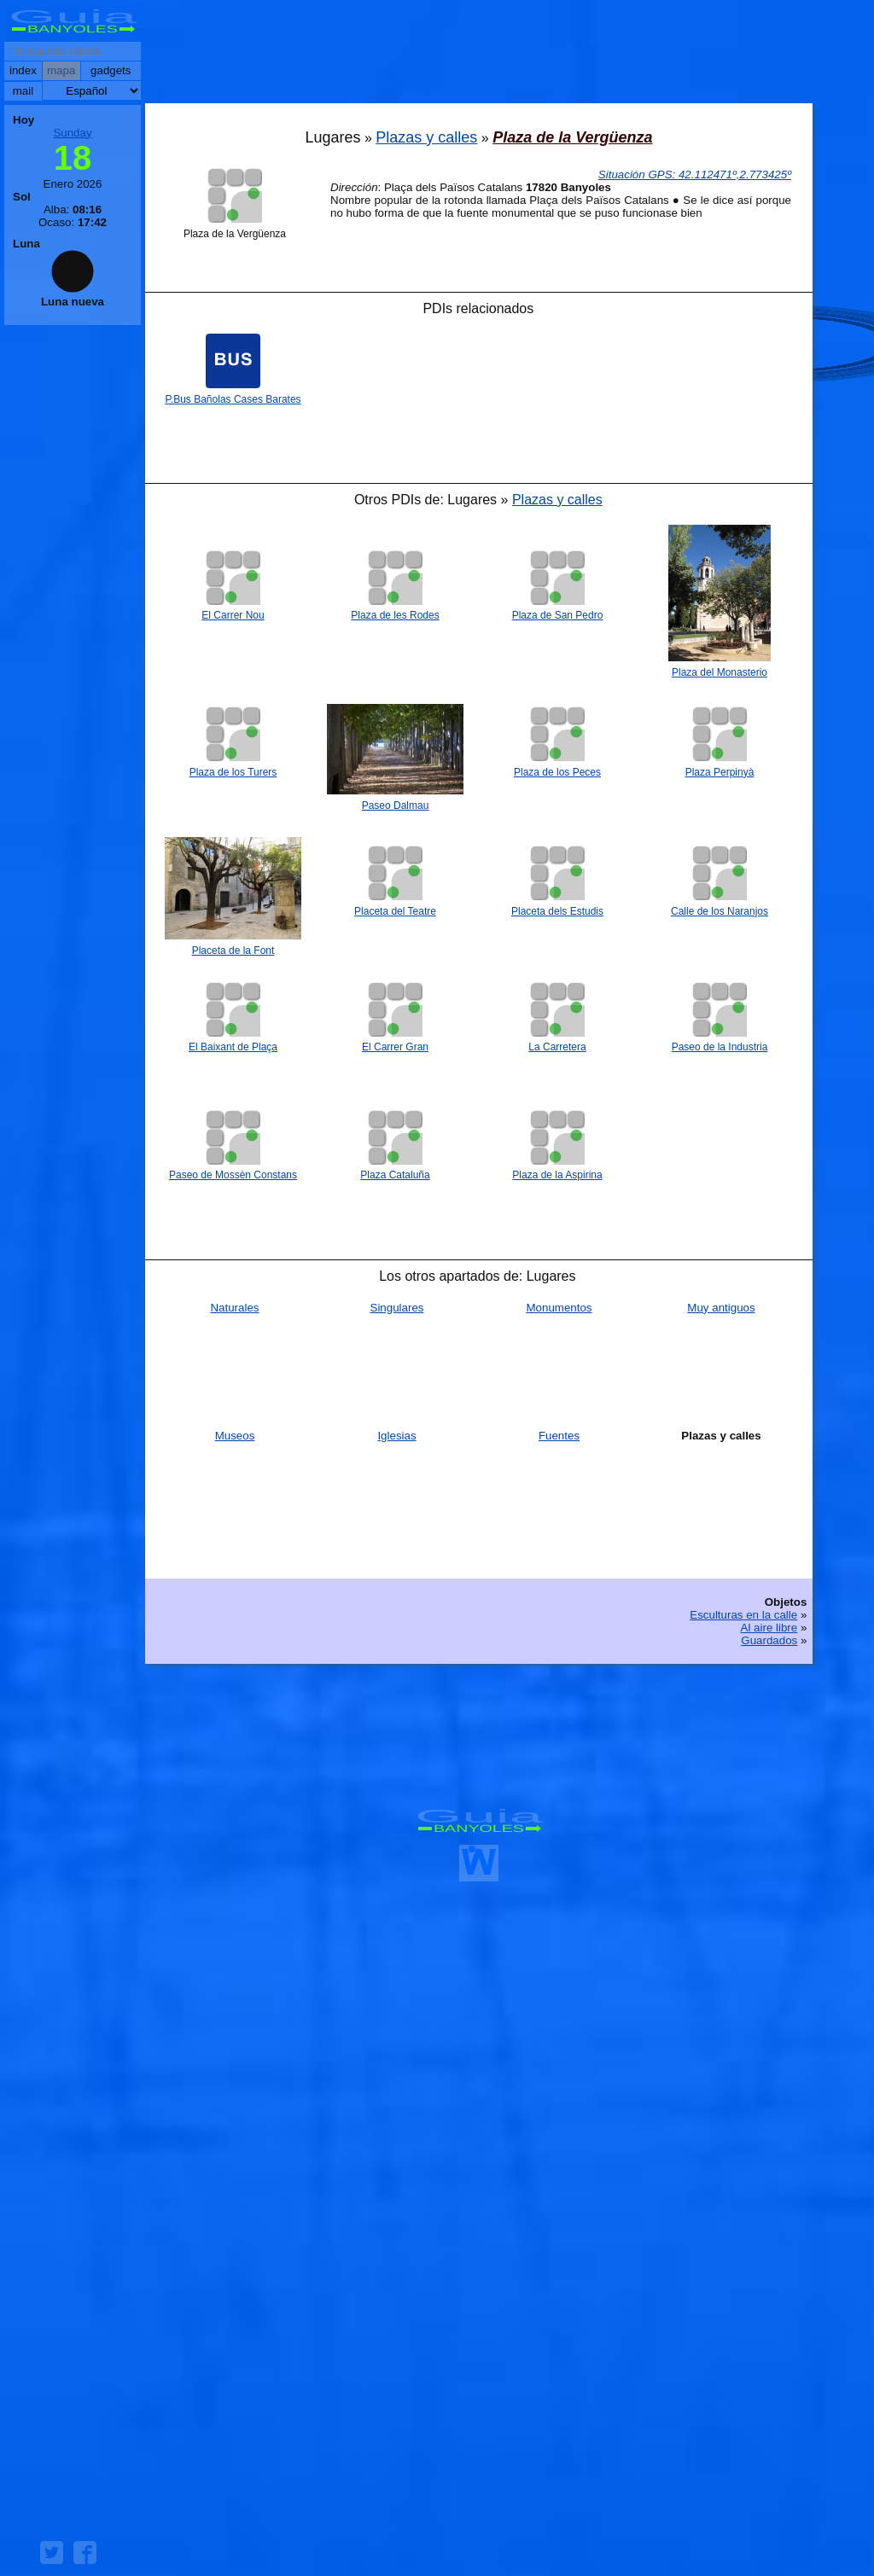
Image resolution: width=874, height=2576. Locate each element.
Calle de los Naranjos (719, 911)
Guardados (769, 1640)
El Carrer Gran (395, 1047)
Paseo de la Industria (720, 1047)
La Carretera (557, 1047)
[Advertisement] (479, 55)
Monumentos (558, 1307)
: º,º (694, 174)
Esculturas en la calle (743, 1614)
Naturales (234, 1307)
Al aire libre (769, 1627)
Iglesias (396, 1435)
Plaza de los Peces (557, 772)
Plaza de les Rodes (395, 615)
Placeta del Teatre (395, 911)
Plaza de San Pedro (557, 615)
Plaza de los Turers (233, 772)
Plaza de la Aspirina (557, 1175)
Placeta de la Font (233, 951)
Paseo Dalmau (395, 805)
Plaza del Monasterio (719, 672)
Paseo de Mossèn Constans (233, 1175)
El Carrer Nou (232, 615)
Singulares (397, 1307)
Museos (235, 1435)
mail (23, 90)
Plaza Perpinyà (720, 772)
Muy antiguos (721, 1307)
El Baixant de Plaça (233, 1047)
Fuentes (559, 1435)
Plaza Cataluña (394, 1175)
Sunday (72, 132)
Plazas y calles (426, 137)
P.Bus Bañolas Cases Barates (232, 399)
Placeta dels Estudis (557, 911)
